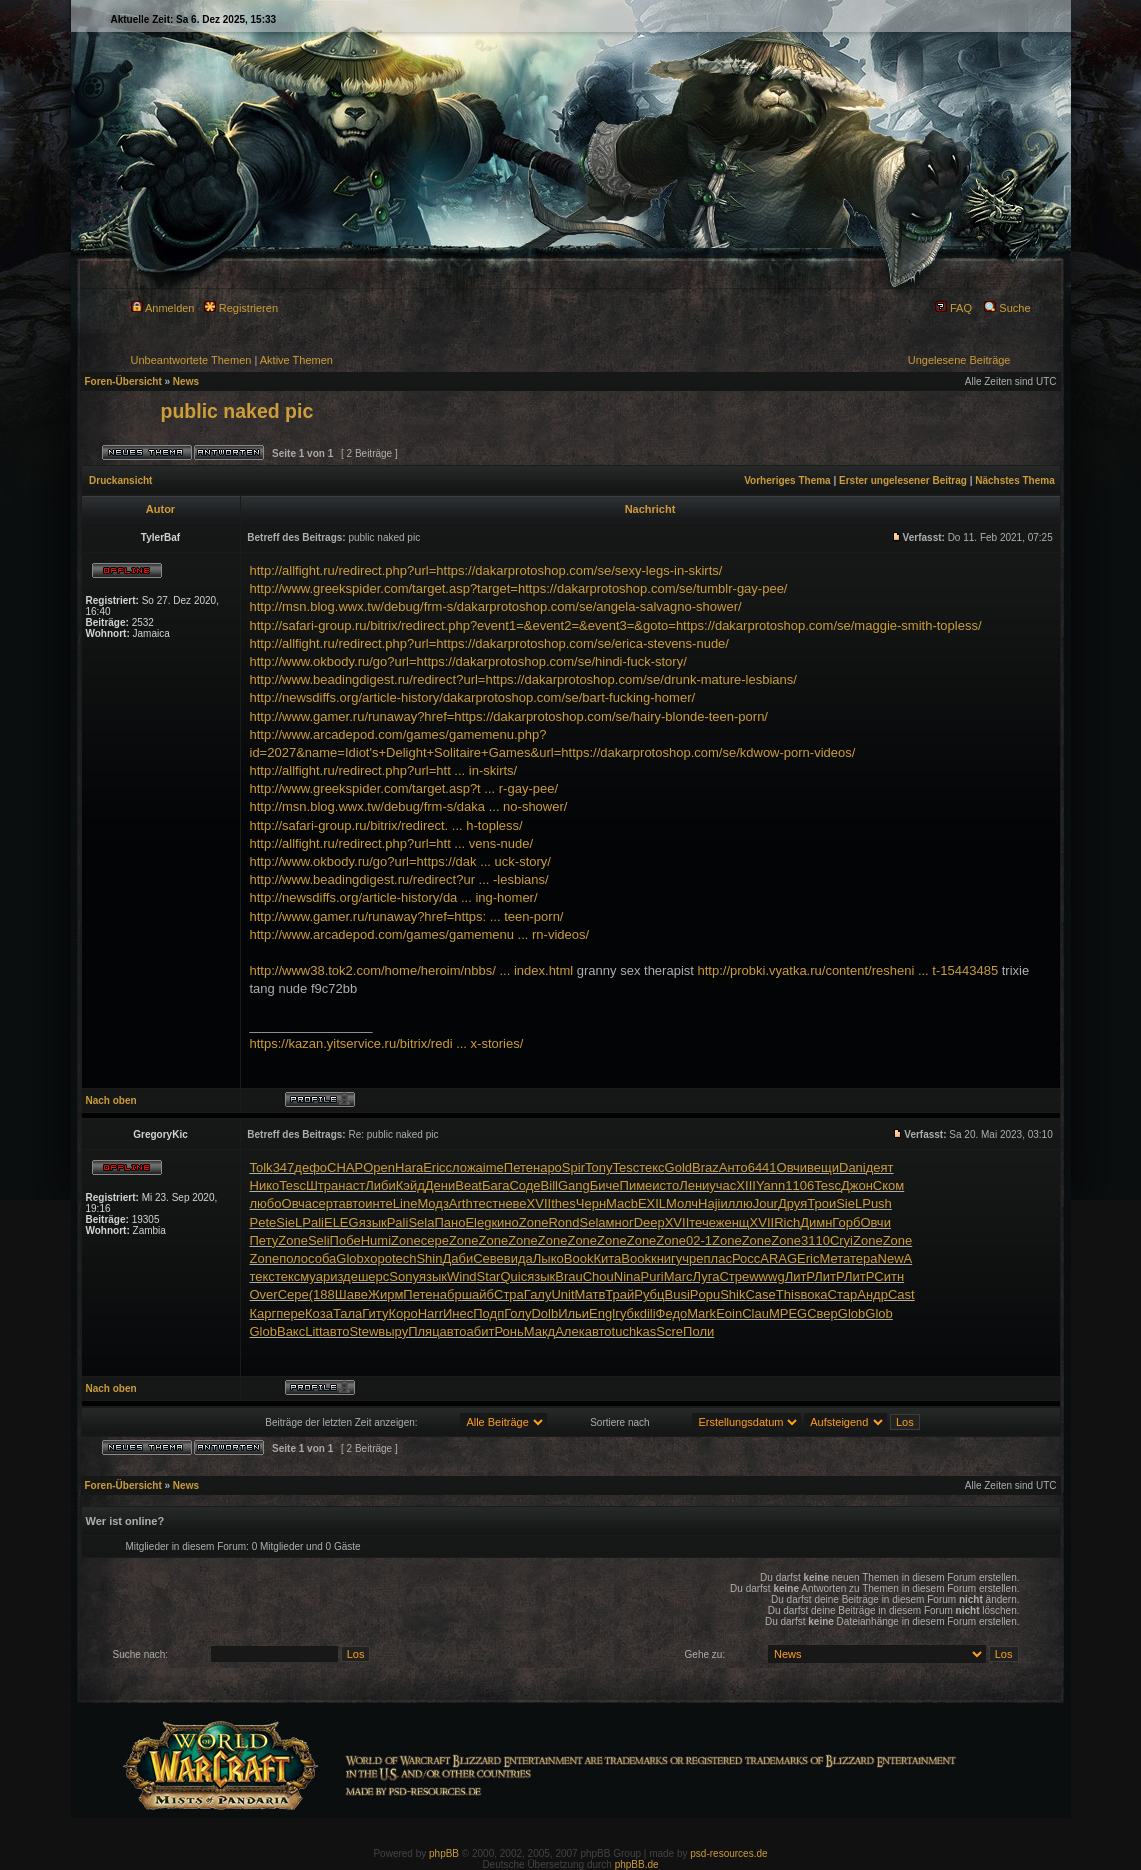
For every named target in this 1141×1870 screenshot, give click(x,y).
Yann (770, 1185)
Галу (538, 1294)
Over (264, 1294)
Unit (562, 1294)
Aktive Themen (296, 360)
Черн (591, 1203)
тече (702, 1222)
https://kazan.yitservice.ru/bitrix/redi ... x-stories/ (387, 1043)
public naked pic (237, 411)
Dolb (544, 1313)
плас (718, 1258)
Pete (263, 1222)
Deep (649, 1222)
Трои (821, 1203)
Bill (549, 1185)
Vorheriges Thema (787, 480)
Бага (495, 1185)
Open (379, 1167)
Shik (732, 1294)
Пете (518, 1167)
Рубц (649, 1294)
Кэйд (410, 1185)
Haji (709, 1203)
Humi (376, 1240)
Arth (461, 1203)
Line (405, 1203)
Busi (677, 1294)
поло (293, 1258)
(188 (322, 1294)
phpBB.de (637, 1864)
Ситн (889, 1276)
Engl (602, 1313)
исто (665, 1185)
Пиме (636, 1185)
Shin (429, 1258)
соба (322, 1258)
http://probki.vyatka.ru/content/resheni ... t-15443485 (848, 970)
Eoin (729, 1313)
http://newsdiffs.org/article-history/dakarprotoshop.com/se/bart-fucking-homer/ (473, 697)
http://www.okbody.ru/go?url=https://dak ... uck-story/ (400, 861)
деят (880, 1167)
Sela (421, 1222)
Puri (652, 1276)
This (788, 1294)
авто (351, 1203)
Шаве (351, 1294)
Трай (619, 1294)
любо (266, 1203)
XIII (746, 1185)
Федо (672, 1313)
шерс (373, 1276)
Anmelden (163, 308)
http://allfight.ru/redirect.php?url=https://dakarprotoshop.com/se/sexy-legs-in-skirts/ (486, 570)
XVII (539, 1203)
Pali (313, 1222)
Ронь (508, 1331)
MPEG (788, 1313)
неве (512, 1203)
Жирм (385, 1294)
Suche (1007, 308)
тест (486, 1203)
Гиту (375, 1313)
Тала (347, 1313)
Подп (488, 1313)
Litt (313, 1331)
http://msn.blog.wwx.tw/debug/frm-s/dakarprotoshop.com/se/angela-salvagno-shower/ (496, 606)
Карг (263, 1313)
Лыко (548, 1258)
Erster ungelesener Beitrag (903, 480)
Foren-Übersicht (123, 381)
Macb (622, 1203)
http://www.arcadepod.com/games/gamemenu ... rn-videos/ (420, 934)
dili (648, 1313)
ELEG (341, 1222)
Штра (322, 1185)
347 (284, 1167)
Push (877, 1203)
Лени (694, 1185)
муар (315, 1276)
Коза (319, 1313)
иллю (736, 1203)
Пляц (423, 1331)
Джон (857, 1185)
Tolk (261, 1167)
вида (518, 1258)
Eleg (478, 1222)
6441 (762, 1167)
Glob (349, 1258)
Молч (682, 1203)
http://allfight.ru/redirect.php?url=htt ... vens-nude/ (392, 843)
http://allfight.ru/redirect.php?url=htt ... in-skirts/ (384, 770)
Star (489, 1276)
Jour (765, 1203)
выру (393, 1331)
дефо (310, 1167)
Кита (607, 1258)
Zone (534, 1222)
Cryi (841, 1240)
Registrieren (241, 308)
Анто (733, 1167)
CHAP (345, 1167)
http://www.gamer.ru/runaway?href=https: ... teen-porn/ (407, 916)
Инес (458, 1313)
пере (290, 1313)
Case (760, 1294)
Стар (843, 1294)
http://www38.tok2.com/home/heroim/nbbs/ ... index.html (412, 970)
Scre (669, 1331)
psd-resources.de (728, 1853)
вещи (823, 1167)
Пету (264, 1240)
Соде (524, 1185)
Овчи (792, 1167)
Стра (509, 1294)
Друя (792, 1203)
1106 (799, 1185)
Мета (834, 1258)
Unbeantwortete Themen (191, 360)
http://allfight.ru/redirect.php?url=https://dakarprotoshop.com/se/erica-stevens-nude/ (489, 643)
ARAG (778, 1258)
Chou (598, 1276)
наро (547, 1167)
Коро (402, 1313)
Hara (409, 1167)
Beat (468, 1185)
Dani (852, 1167)
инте (378, 1203)
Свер (822, 1313)
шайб (478, 1294)
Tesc (625, 1167)
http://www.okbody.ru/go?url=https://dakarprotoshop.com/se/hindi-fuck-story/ (468, 661)
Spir (573, 1167)
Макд (539, 1331)
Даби (457, 1258)
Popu (705, 1294)
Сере (293, 1294)
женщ (733, 1222)
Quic (513, 1276)
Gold (678, 1167)
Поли (698, 1331)
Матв (590, 1294)
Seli (319, 1240)
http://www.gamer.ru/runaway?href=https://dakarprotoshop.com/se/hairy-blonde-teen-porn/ (509, 716)
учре (690, 1258)
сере (435, 1240)
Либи (380, 1185)
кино (504, 1222)
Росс (746, 1258)
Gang (574, 1185)
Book (579, 1258)
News (186, 381)
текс (651, 1167)
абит (481, 1331)
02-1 (699, 1240)
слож (461, 1167)
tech (404, 1258)
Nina (627, 1276)
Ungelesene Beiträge (959, 360)
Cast (901, 1294)
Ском (888, 1185)
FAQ (953, 308)
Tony (598, 1167)
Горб (846, 1222)
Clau (755, 1313)
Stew (363, 1331)
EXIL (652, 1203)
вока (813, 1294)
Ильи (573, 1313)
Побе (345, 1240)
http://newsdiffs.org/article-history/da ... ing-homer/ (394, 897)
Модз (432, 1203)
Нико (265, 1185)
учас (722, 1185)
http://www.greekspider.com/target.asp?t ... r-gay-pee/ (404, 788)
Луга (706, 1276)
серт (325, 1203)
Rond (563, 1222)
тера (864, 1258)
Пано (449, 1222)
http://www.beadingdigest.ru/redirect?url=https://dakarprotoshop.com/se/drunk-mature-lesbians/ (523, 679)
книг (663, 1258)
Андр (872, 1294)
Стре (734, 1276)
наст (351, 1185)
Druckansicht (120, 480)
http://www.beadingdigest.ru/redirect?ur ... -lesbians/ (399, 879)
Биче (605, 1185)
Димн (816, 1222)
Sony (404, 1276)
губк (627, 1313)
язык (373, 1222)
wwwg (766, 1276)
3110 (815, 1240)
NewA (895, 1258)
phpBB (444, 1853)
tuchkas (634, 1331)
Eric (434, 1167)
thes (563, 1203)
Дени (440, 1185)
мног (620, 1222)
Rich (787, 1222)
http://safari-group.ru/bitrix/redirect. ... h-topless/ (386, 825)
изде (344, 1276)
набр (447, 1294)
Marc (678, 1276)
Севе (488, 1258)
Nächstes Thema (1014, 480)
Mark (701, 1313)
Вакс (291, 1331)
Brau (568, 1276)
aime (490, 1167)
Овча (297, 1203)
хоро (378, 1258)
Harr (430, 1313)
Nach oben (111, 1100)
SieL (849, 1203)
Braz (705, 1167)
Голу (517, 1313)
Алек (569, 1331)
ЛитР (800, 1276)
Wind (462, 1276)
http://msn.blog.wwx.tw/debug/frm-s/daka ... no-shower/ (409, 806)
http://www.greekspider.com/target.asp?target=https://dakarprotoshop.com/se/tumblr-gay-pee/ (519, 588)
